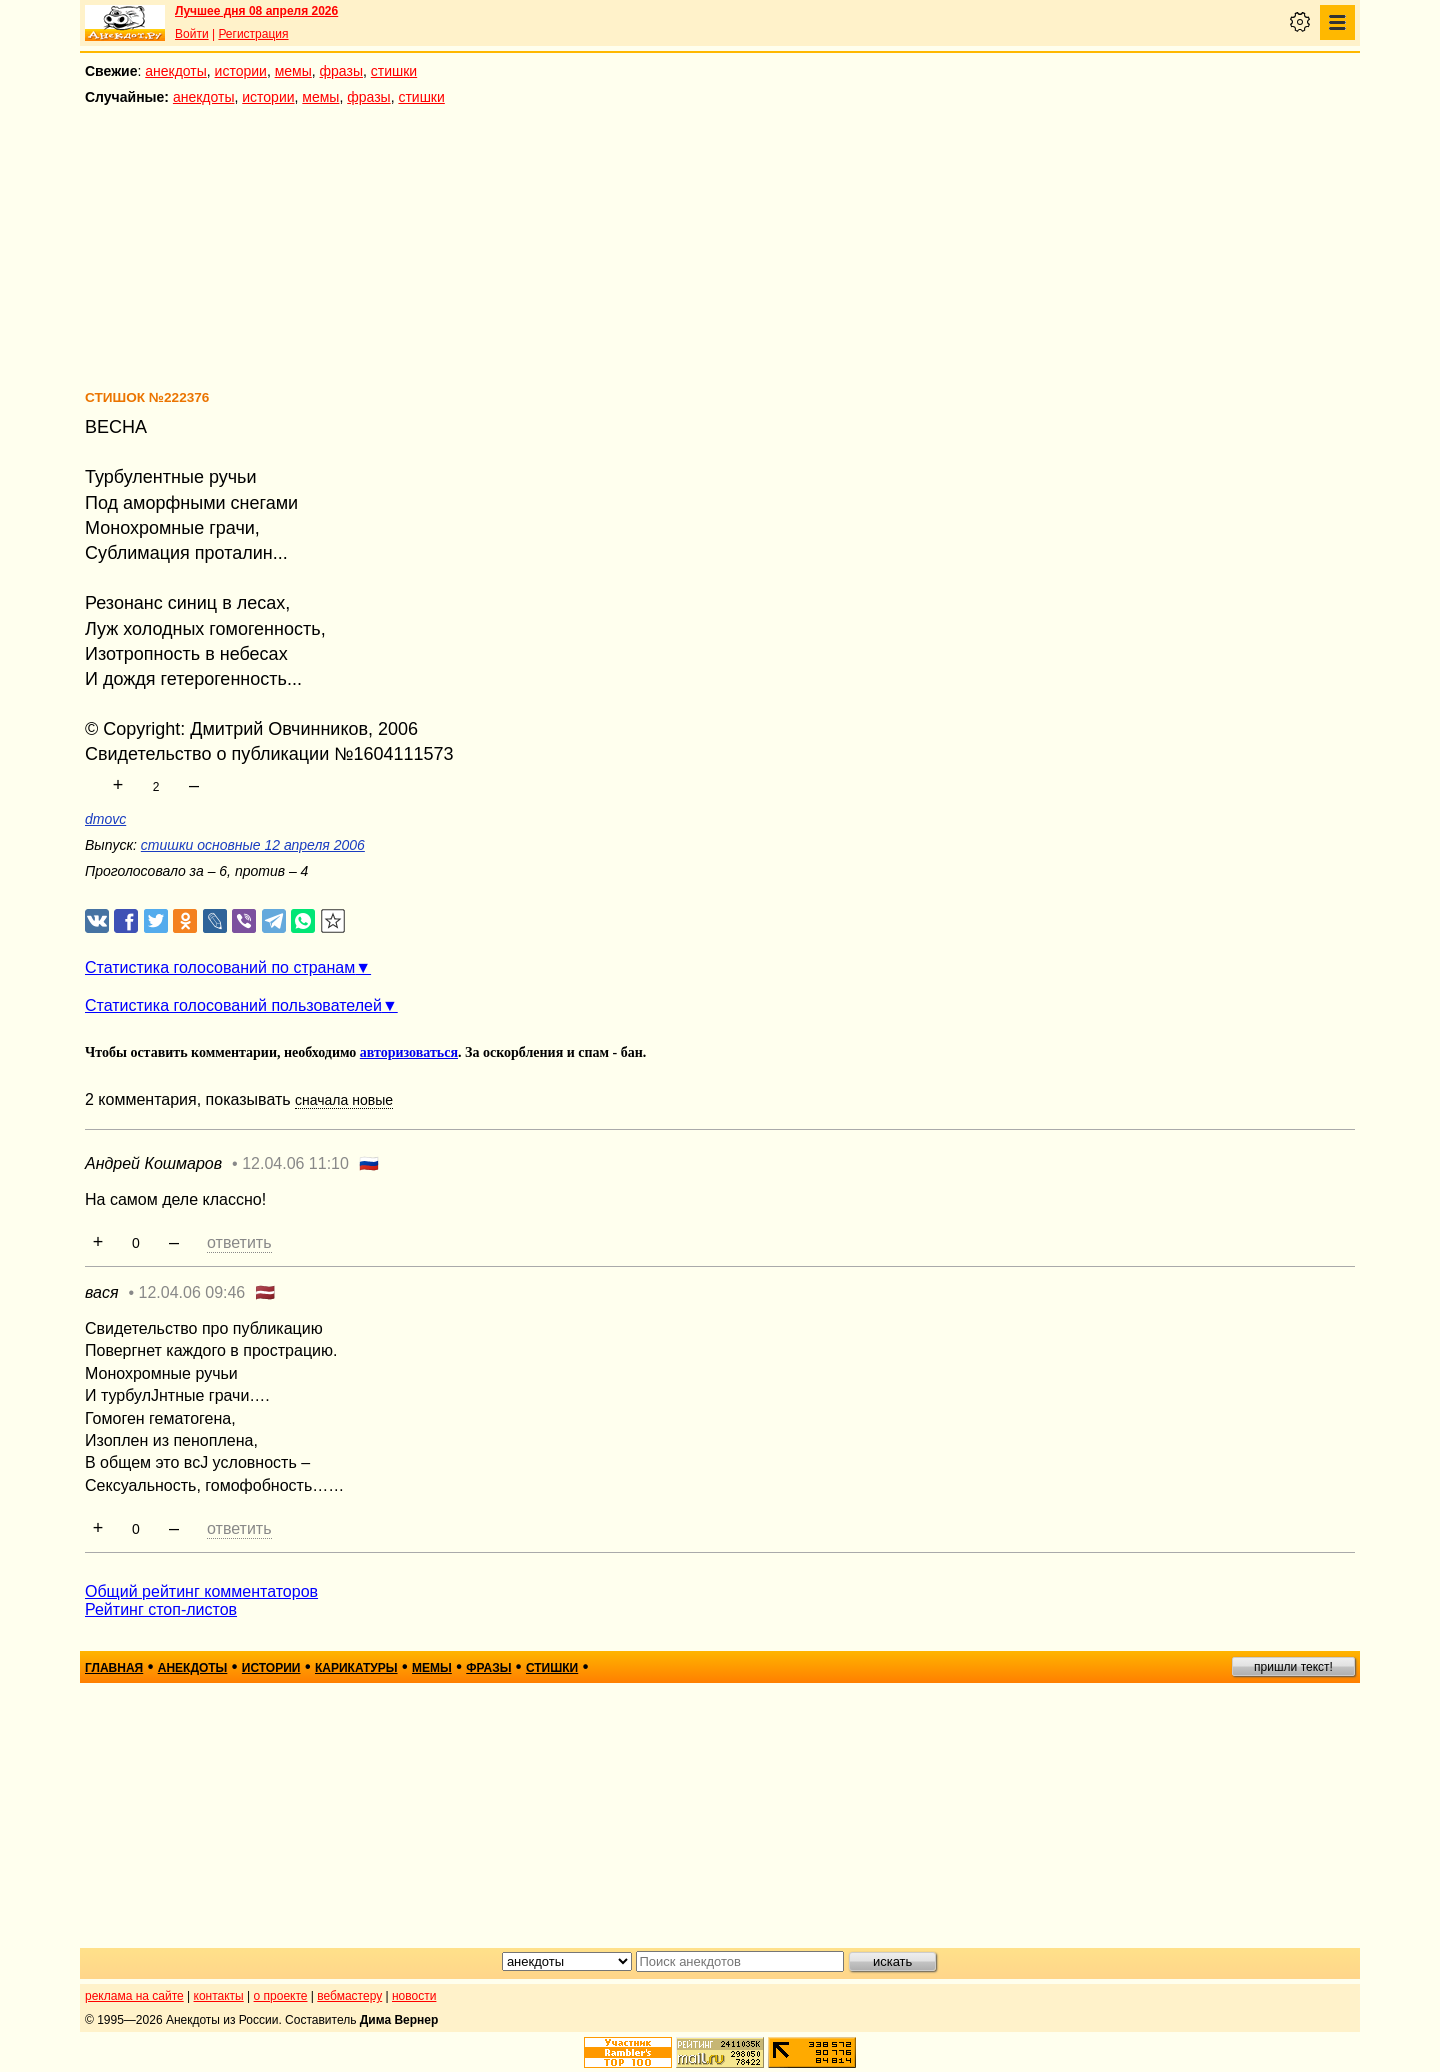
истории (241, 71)
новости (414, 1996)
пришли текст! (1293, 1667)
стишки (394, 71)
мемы (293, 71)
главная (114, 1668)
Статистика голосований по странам (220, 967)
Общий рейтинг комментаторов (201, 1591)
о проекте (281, 1996)
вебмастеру (349, 1996)
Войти (192, 34)
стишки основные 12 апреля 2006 (253, 845)
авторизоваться (409, 1052)
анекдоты (176, 71)
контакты (219, 1996)
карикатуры (356, 1668)
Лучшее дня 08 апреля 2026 (256, 11)
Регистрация (253, 34)
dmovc (105, 819)
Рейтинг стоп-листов (161, 1609)
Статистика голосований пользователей (233, 1005)
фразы (341, 71)
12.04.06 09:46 (192, 1292)
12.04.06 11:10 (295, 1163)
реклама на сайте (134, 1996)
